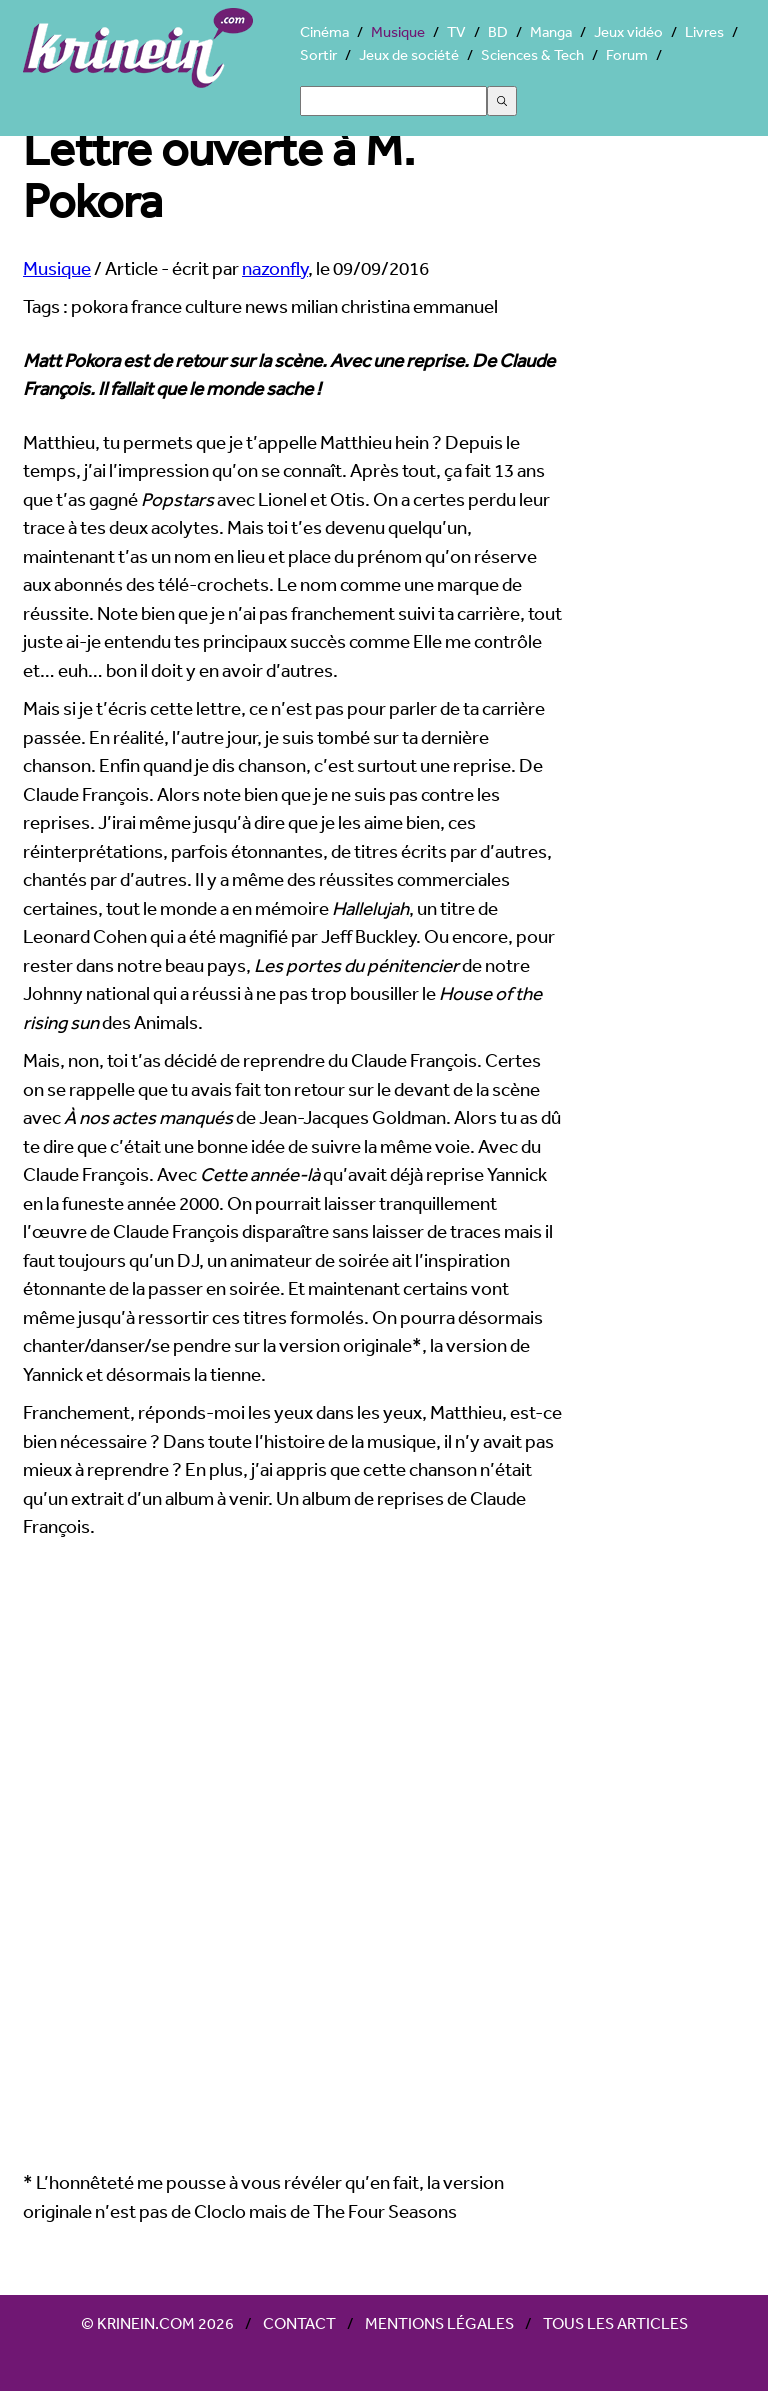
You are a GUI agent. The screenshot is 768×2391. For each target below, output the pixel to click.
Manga (551, 31)
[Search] (393, 101)
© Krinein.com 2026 (157, 2323)
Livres (704, 31)
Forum (627, 54)
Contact (299, 2323)
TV (456, 31)
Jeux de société (409, 54)
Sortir (318, 54)
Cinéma (324, 31)
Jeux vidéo (628, 31)
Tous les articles (615, 2323)
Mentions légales (439, 2323)
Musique (398, 31)
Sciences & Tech (532, 54)
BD (498, 31)
